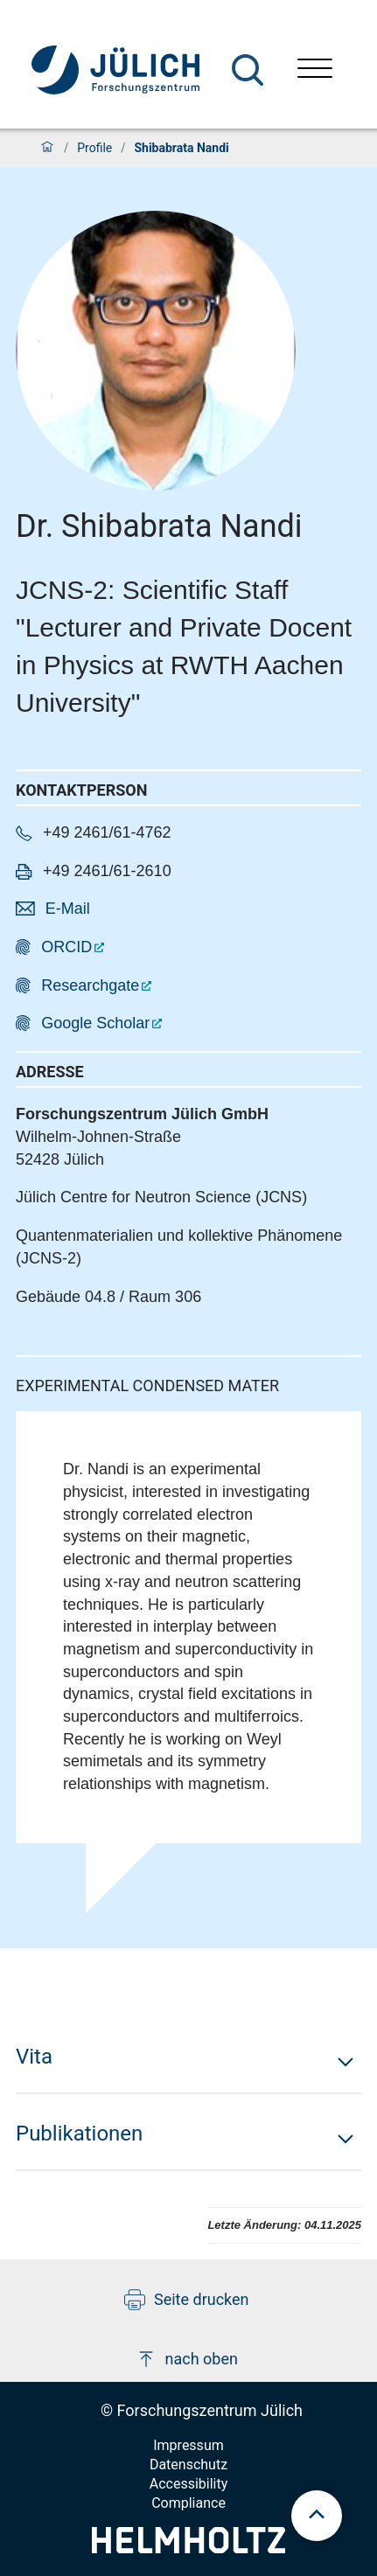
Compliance (188, 2503)
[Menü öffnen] (315, 70)
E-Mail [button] (67, 908)
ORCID (66, 947)
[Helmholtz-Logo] (188, 2547)
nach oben (187, 2359)
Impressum (188, 2445)
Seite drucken (186, 2299)
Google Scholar (95, 1023)
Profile (94, 148)
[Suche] (247, 70)
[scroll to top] (316, 2515)
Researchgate (90, 985)
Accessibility (189, 2483)
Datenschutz (188, 2464)
